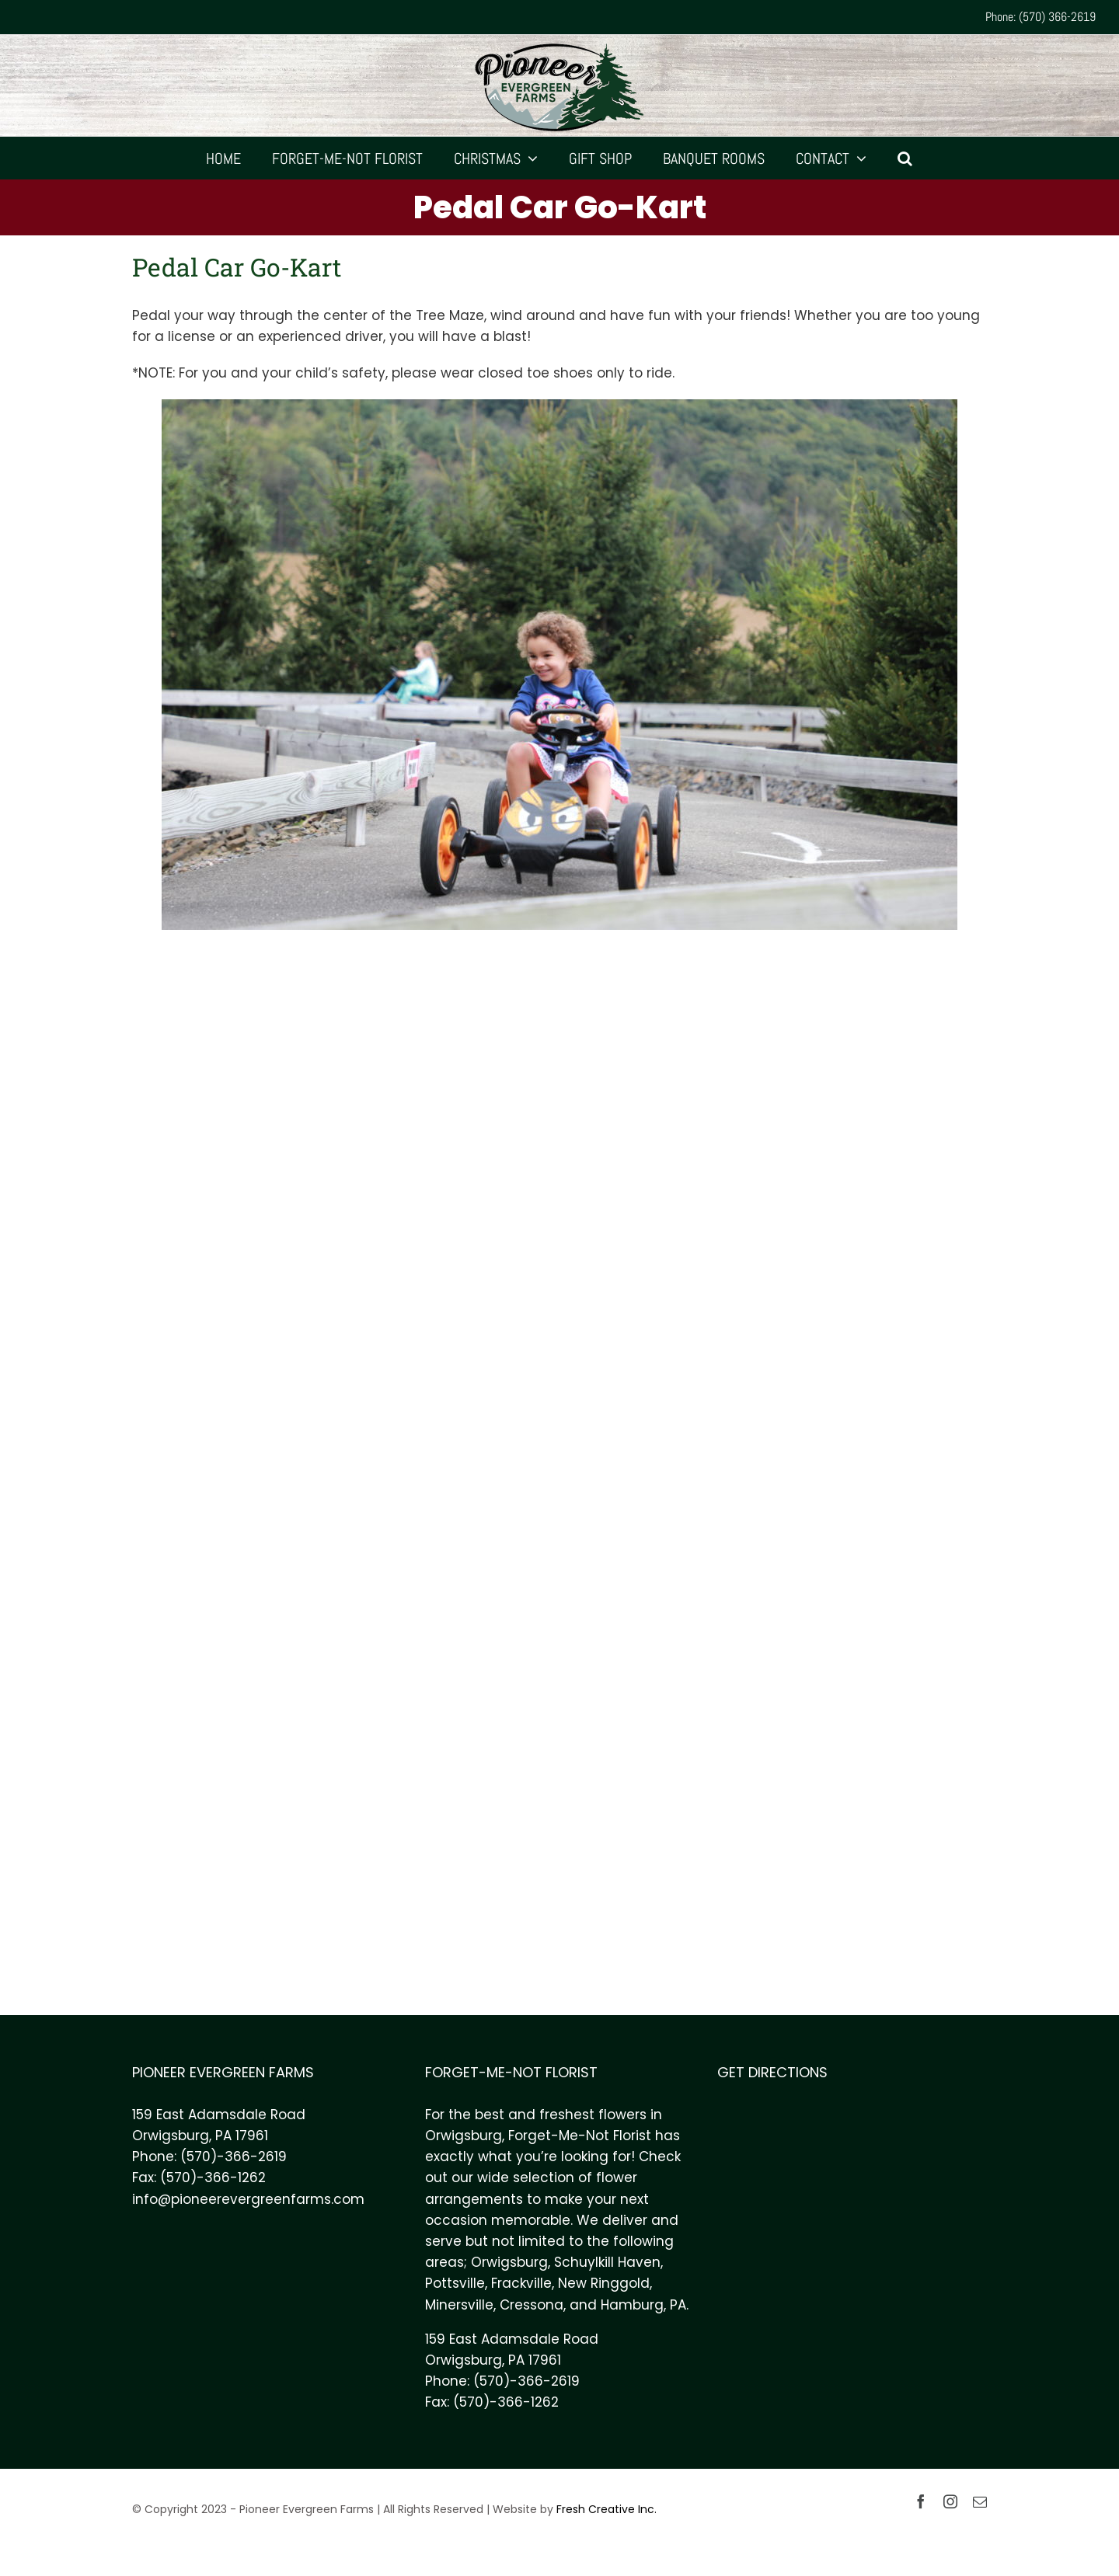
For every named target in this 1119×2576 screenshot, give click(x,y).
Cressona (531, 2305)
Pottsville (455, 2283)
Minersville (459, 2305)
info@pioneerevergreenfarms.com (248, 2199)
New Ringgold (604, 2283)
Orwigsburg (509, 2262)
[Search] (905, 158)
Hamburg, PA (643, 2305)
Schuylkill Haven (607, 2262)
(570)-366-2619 (233, 2156)
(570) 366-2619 (1057, 17)
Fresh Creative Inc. (606, 2509)
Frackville (521, 2283)
